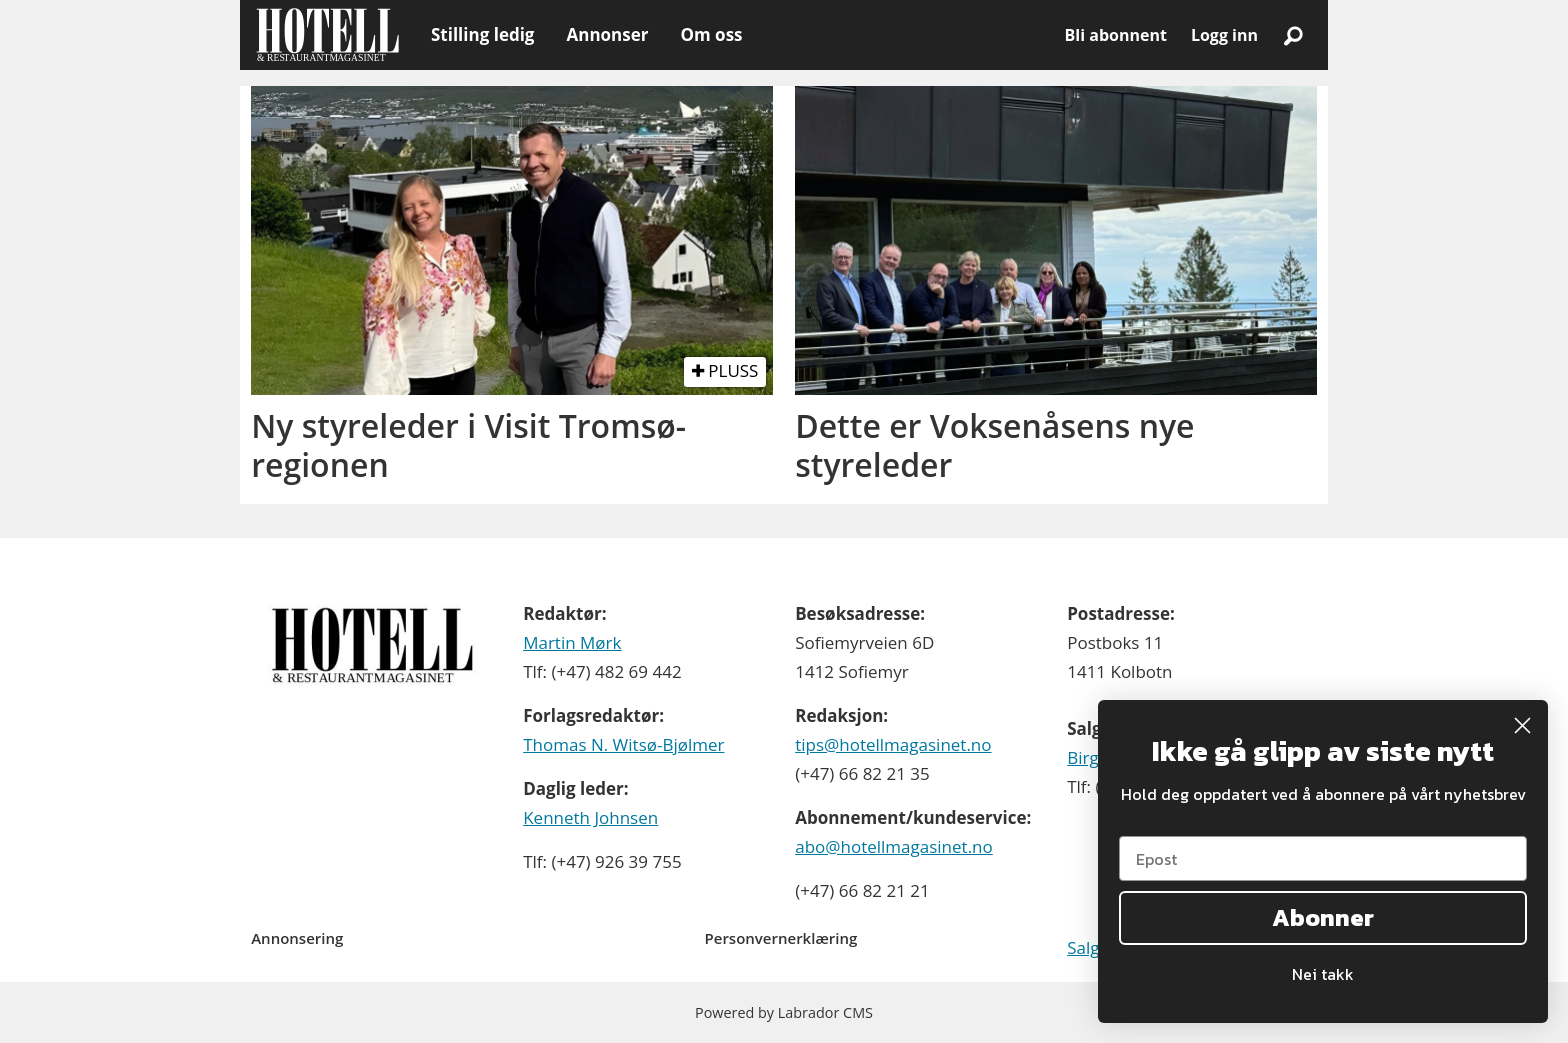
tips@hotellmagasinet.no (893, 744)
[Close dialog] (1522, 725)
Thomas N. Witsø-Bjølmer (623, 744)
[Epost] (1323, 858)
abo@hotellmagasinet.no (894, 846)
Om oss (711, 34)
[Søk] (1293, 35)
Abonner (1323, 917)
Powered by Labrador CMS (784, 1012)
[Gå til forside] (327, 35)
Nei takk (1323, 974)
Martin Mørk (572, 642)
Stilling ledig (482, 34)
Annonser (607, 34)
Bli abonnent (1116, 35)
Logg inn (1224, 35)
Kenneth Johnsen (590, 817)
